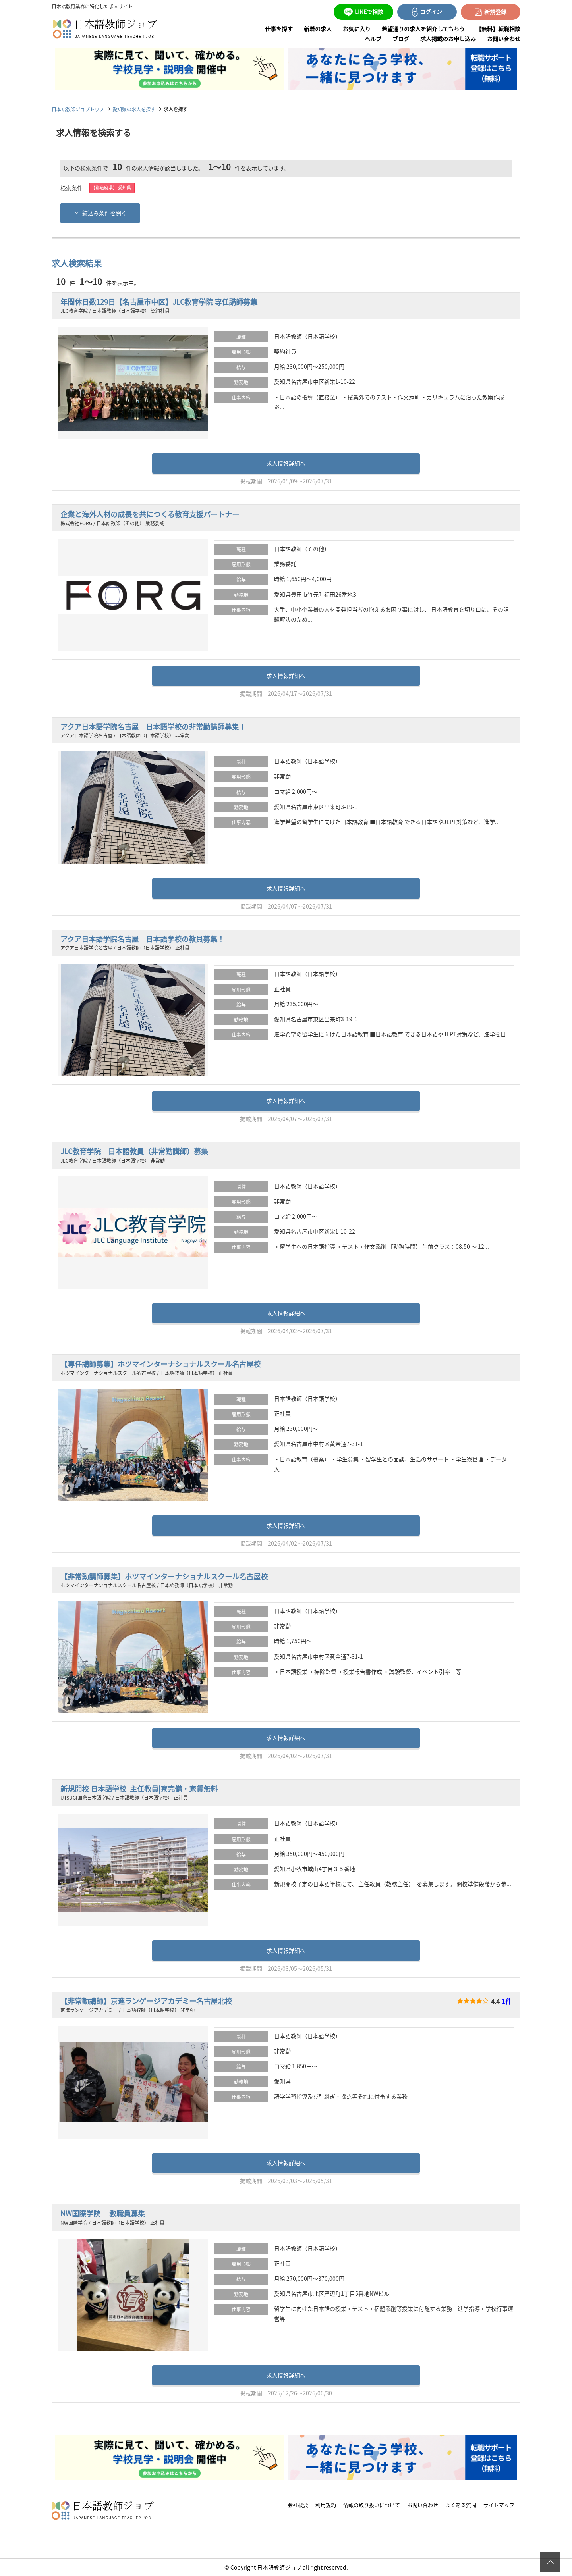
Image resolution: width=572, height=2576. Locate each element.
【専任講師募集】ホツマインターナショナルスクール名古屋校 (160, 1364)
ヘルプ (373, 38)
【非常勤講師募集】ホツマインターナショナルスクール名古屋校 (164, 1576)
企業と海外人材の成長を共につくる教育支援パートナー (149, 514)
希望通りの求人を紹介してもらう (423, 29)
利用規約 (325, 2504)
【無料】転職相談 (498, 29)
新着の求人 (318, 29)
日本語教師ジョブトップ (78, 109)
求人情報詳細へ (286, 463)
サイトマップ (498, 2504)
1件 (507, 2001)
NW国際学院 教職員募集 (102, 2213)
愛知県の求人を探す (133, 109)
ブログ (400, 38)
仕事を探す (279, 29)
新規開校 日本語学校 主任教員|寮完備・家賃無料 (139, 1789)
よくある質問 (460, 2504)
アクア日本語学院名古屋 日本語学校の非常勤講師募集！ (153, 727)
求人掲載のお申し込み (448, 38)
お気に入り (357, 29)
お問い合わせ (503, 38)
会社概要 (298, 2504)
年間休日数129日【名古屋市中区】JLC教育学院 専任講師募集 (158, 302)
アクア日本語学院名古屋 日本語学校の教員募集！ (142, 939)
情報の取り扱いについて (371, 2504)
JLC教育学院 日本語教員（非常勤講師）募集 (134, 1151)
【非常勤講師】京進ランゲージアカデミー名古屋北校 (146, 2001)
